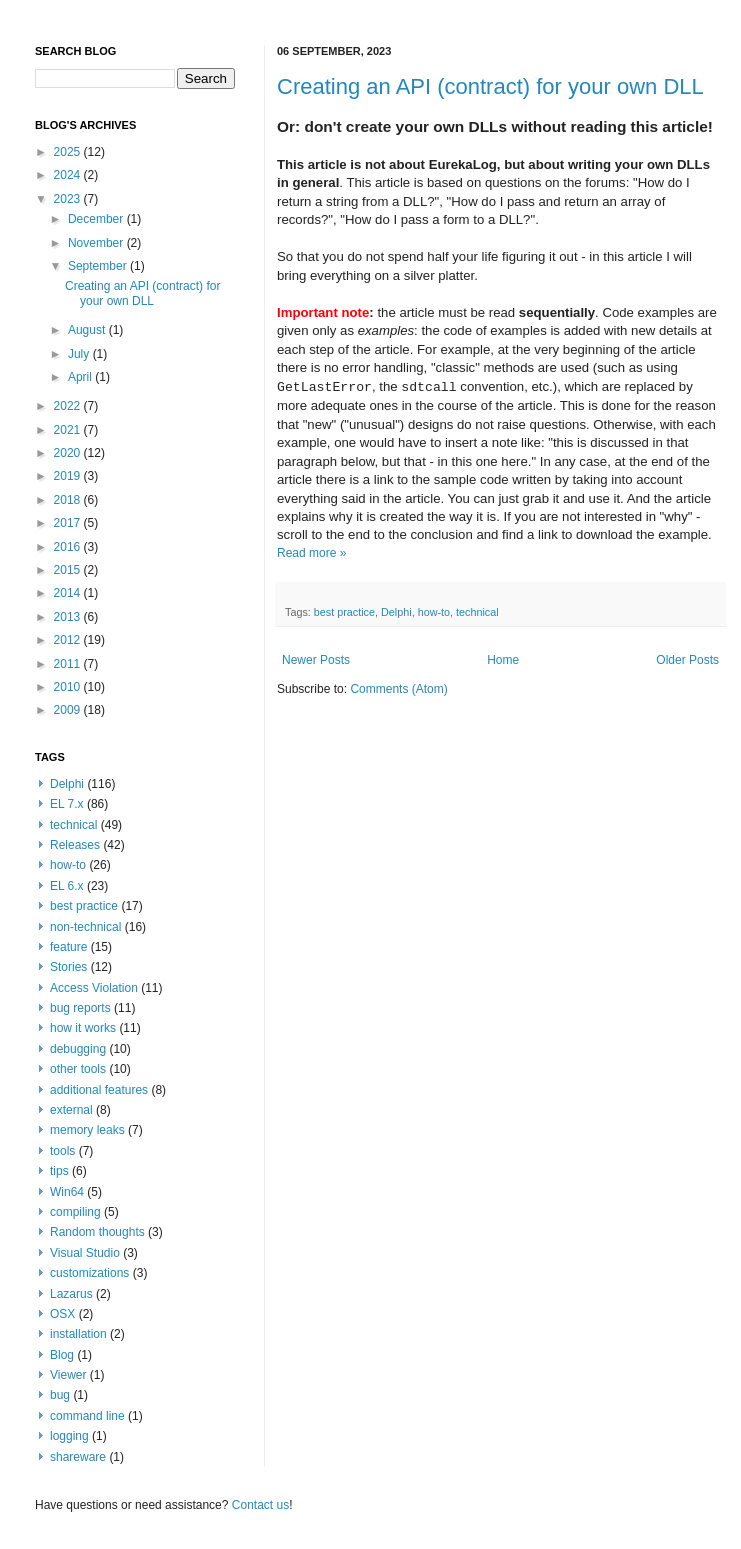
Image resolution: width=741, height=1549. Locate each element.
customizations (89, 1273)
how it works (83, 1028)
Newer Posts (316, 660)
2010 (69, 687)
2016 (69, 547)
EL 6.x (67, 886)
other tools (78, 1069)
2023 (69, 199)
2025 (69, 152)
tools (62, 1151)
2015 (69, 570)
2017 (69, 523)
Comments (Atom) (398, 689)
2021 (69, 430)
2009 (69, 710)
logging (69, 1436)
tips (59, 1171)
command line (87, 1416)
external (71, 1110)
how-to (434, 612)
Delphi (396, 612)
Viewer (68, 1375)
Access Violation (94, 988)
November (97, 243)
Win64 (67, 1192)
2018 (69, 500)
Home (503, 660)
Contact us (260, 1505)
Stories (68, 967)
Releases (75, 845)
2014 (69, 593)
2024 (69, 175)
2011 (69, 664)
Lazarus (71, 1294)
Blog (62, 1355)
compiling (75, 1212)
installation (78, 1334)
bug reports (80, 1008)
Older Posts (687, 660)
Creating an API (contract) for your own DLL (490, 86)
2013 (69, 617)
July (80, 354)
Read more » (311, 553)
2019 (69, 476)
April (81, 377)
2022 (69, 406)
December (97, 219)
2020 (69, 453)
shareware (78, 1457)
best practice (344, 612)
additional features (99, 1090)
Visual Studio (85, 1253)
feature (68, 947)
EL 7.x (67, 804)
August (88, 330)
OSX (62, 1314)
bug (60, 1395)
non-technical (85, 927)
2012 (69, 640)
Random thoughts (97, 1232)
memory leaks (87, 1130)
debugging (78, 1049)
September (99, 266)
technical (477, 612)
